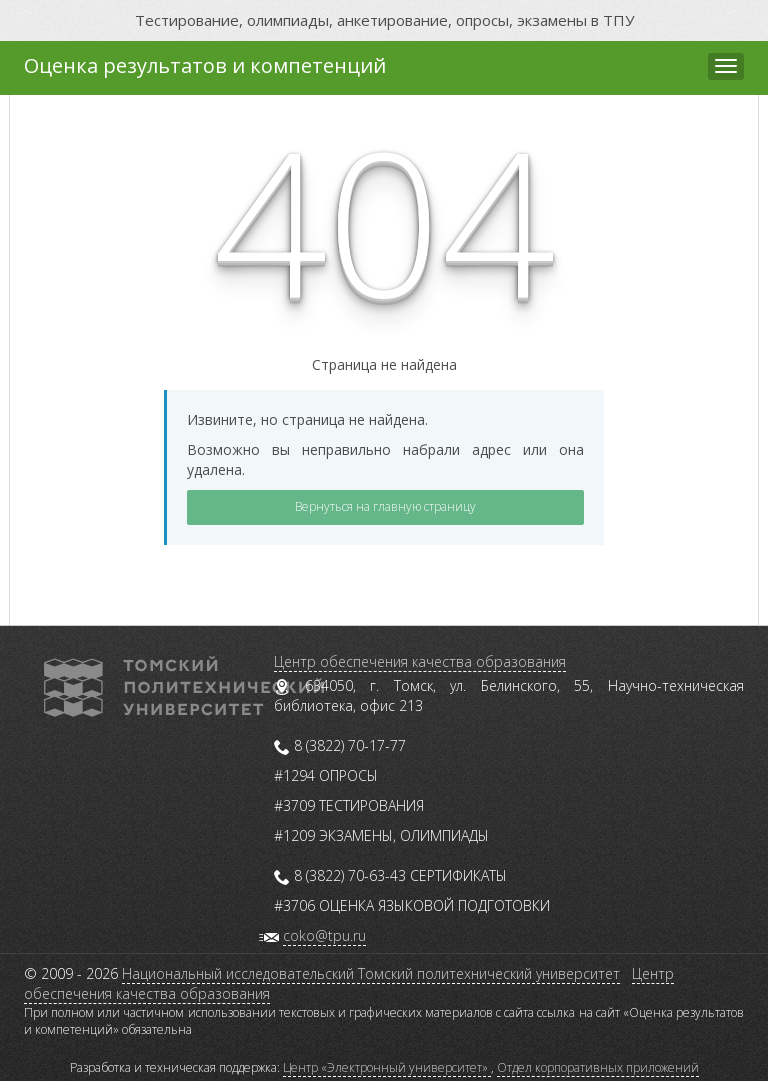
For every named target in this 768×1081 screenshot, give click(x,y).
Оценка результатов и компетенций (205, 65)
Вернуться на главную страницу (385, 506)
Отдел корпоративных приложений (598, 1067)
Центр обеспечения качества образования (420, 661)
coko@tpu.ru (324, 935)
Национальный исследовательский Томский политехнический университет (371, 973)
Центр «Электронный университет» (387, 1067)
